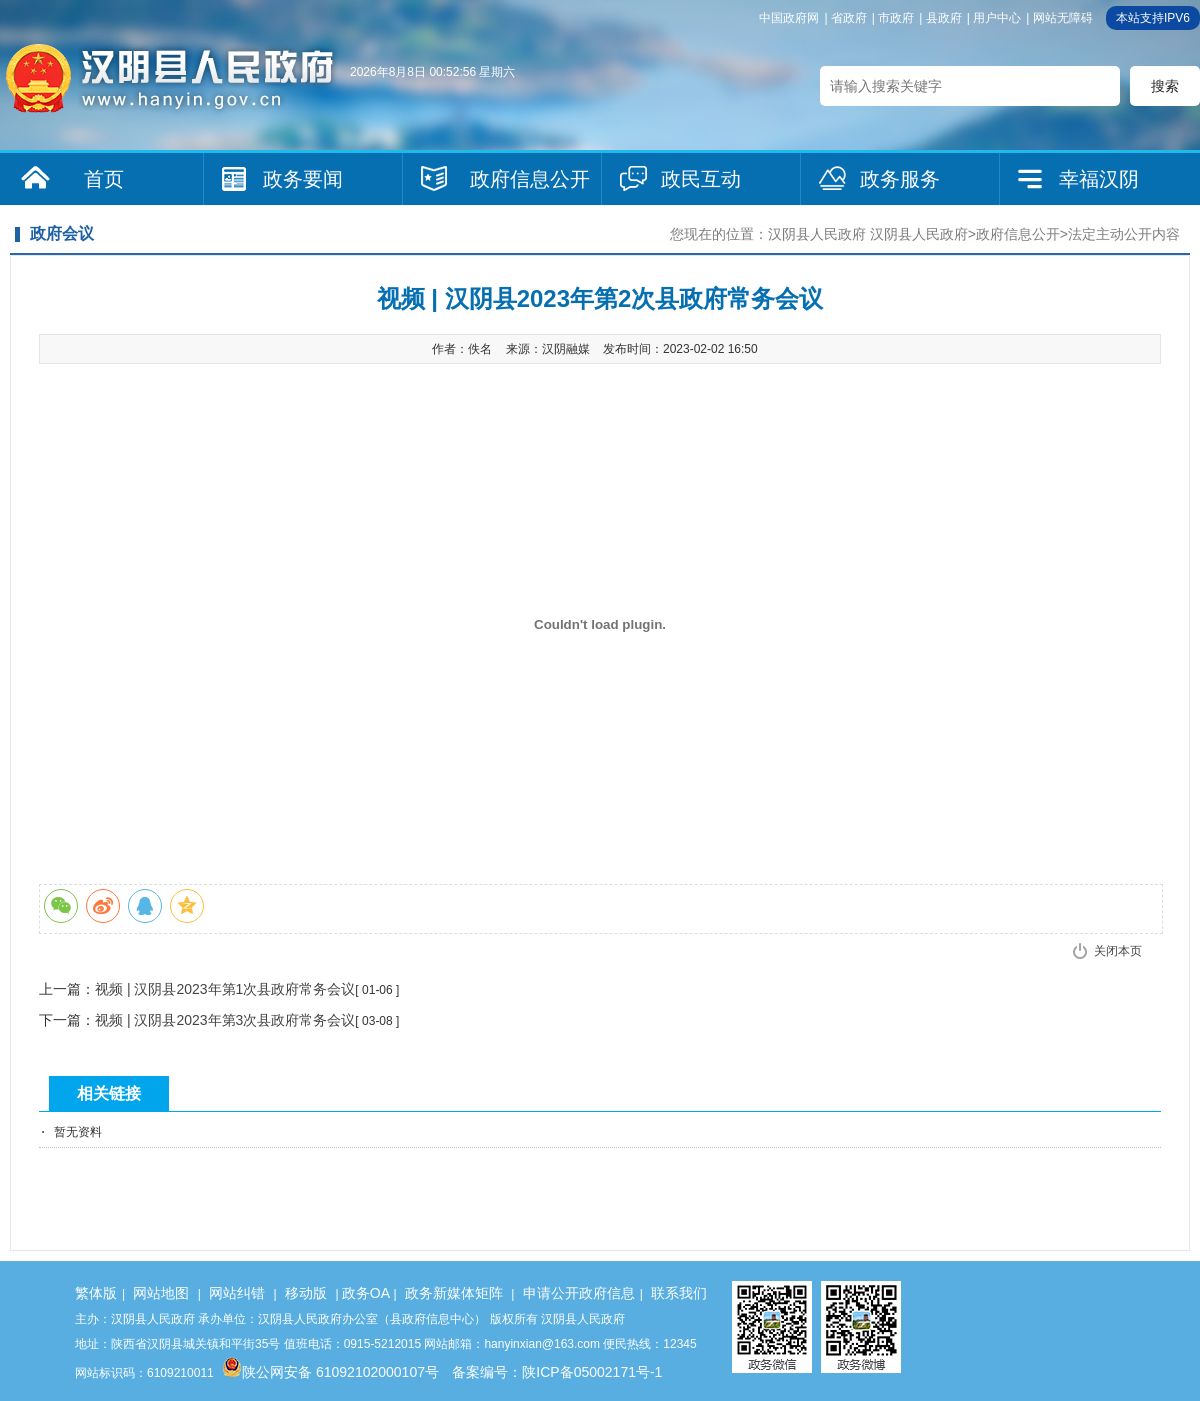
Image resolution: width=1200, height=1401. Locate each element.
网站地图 (161, 1293)
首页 (104, 179)
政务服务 (900, 179)
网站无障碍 (1063, 18)
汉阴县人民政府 (817, 234)
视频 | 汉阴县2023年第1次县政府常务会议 (225, 989)
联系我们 (679, 1293)
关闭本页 (1118, 951)
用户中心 (997, 18)
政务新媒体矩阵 (454, 1293)
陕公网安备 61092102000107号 (330, 1372)
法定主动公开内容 (1124, 234)
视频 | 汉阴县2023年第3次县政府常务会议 (225, 1020)
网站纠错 (237, 1293)
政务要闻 (303, 179)
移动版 (306, 1293)
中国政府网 (789, 18)
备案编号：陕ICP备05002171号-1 (557, 1372)
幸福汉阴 (1099, 179)
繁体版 (96, 1293)
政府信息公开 (530, 179)
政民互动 (701, 179)
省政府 (849, 18)
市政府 (896, 18)
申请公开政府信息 (579, 1293)
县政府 (944, 18)
